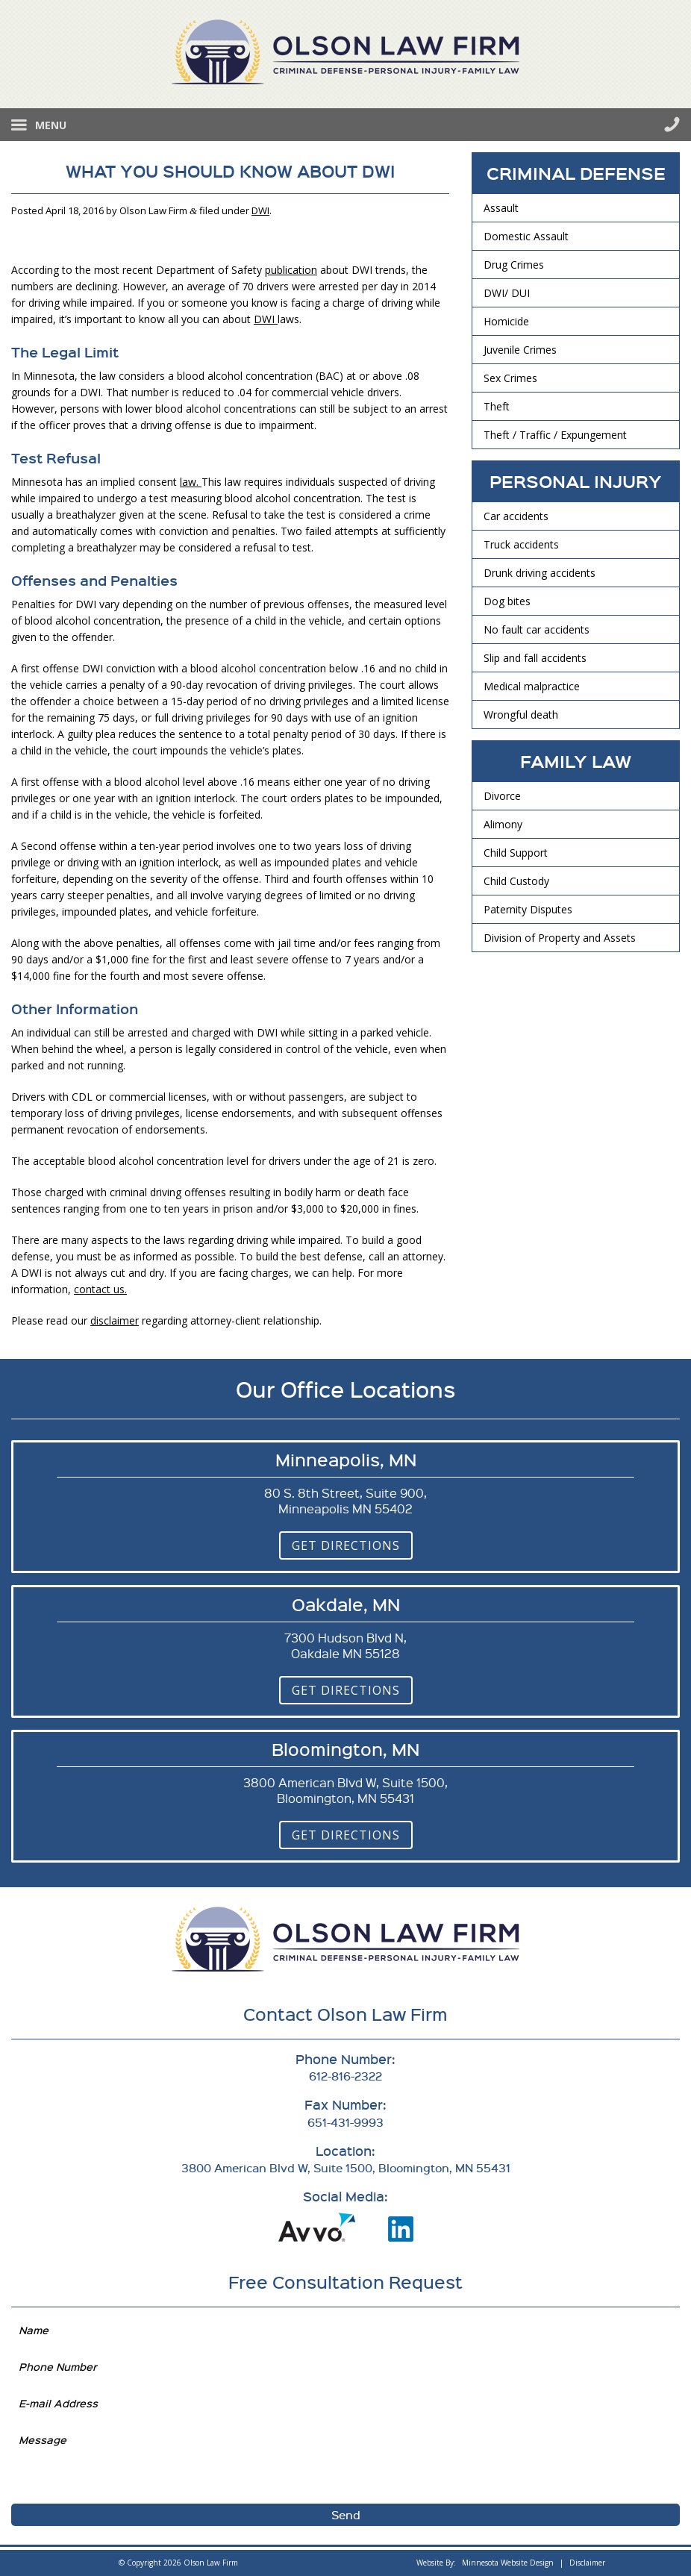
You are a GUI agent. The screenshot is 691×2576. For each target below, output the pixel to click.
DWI (260, 210)
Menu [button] (50, 125)
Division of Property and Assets (560, 938)
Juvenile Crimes (520, 350)
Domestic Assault (526, 236)
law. (190, 482)
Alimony (503, 824)
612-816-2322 (672, 124)
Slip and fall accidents (535, 658)
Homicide (506, 321)
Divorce (502, 796)
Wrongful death (521, 714)
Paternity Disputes (528, 909)
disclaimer (114, 1320)
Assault (501, 208)
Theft (497, 406)
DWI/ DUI (507, 293)
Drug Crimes (514, 264)
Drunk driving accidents (539, 573)
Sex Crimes (510, 378)
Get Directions (346, 1545)
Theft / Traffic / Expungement (555, 435)
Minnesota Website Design (508, 2562)
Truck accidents (521, 544)
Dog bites (507, 601)
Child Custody (516, 881)
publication (291, 270)
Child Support (516, 852)
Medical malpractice (532, 686)
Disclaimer (587, 2562)
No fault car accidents (537, 629)
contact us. (100, 1289)
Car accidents (516, 516)
